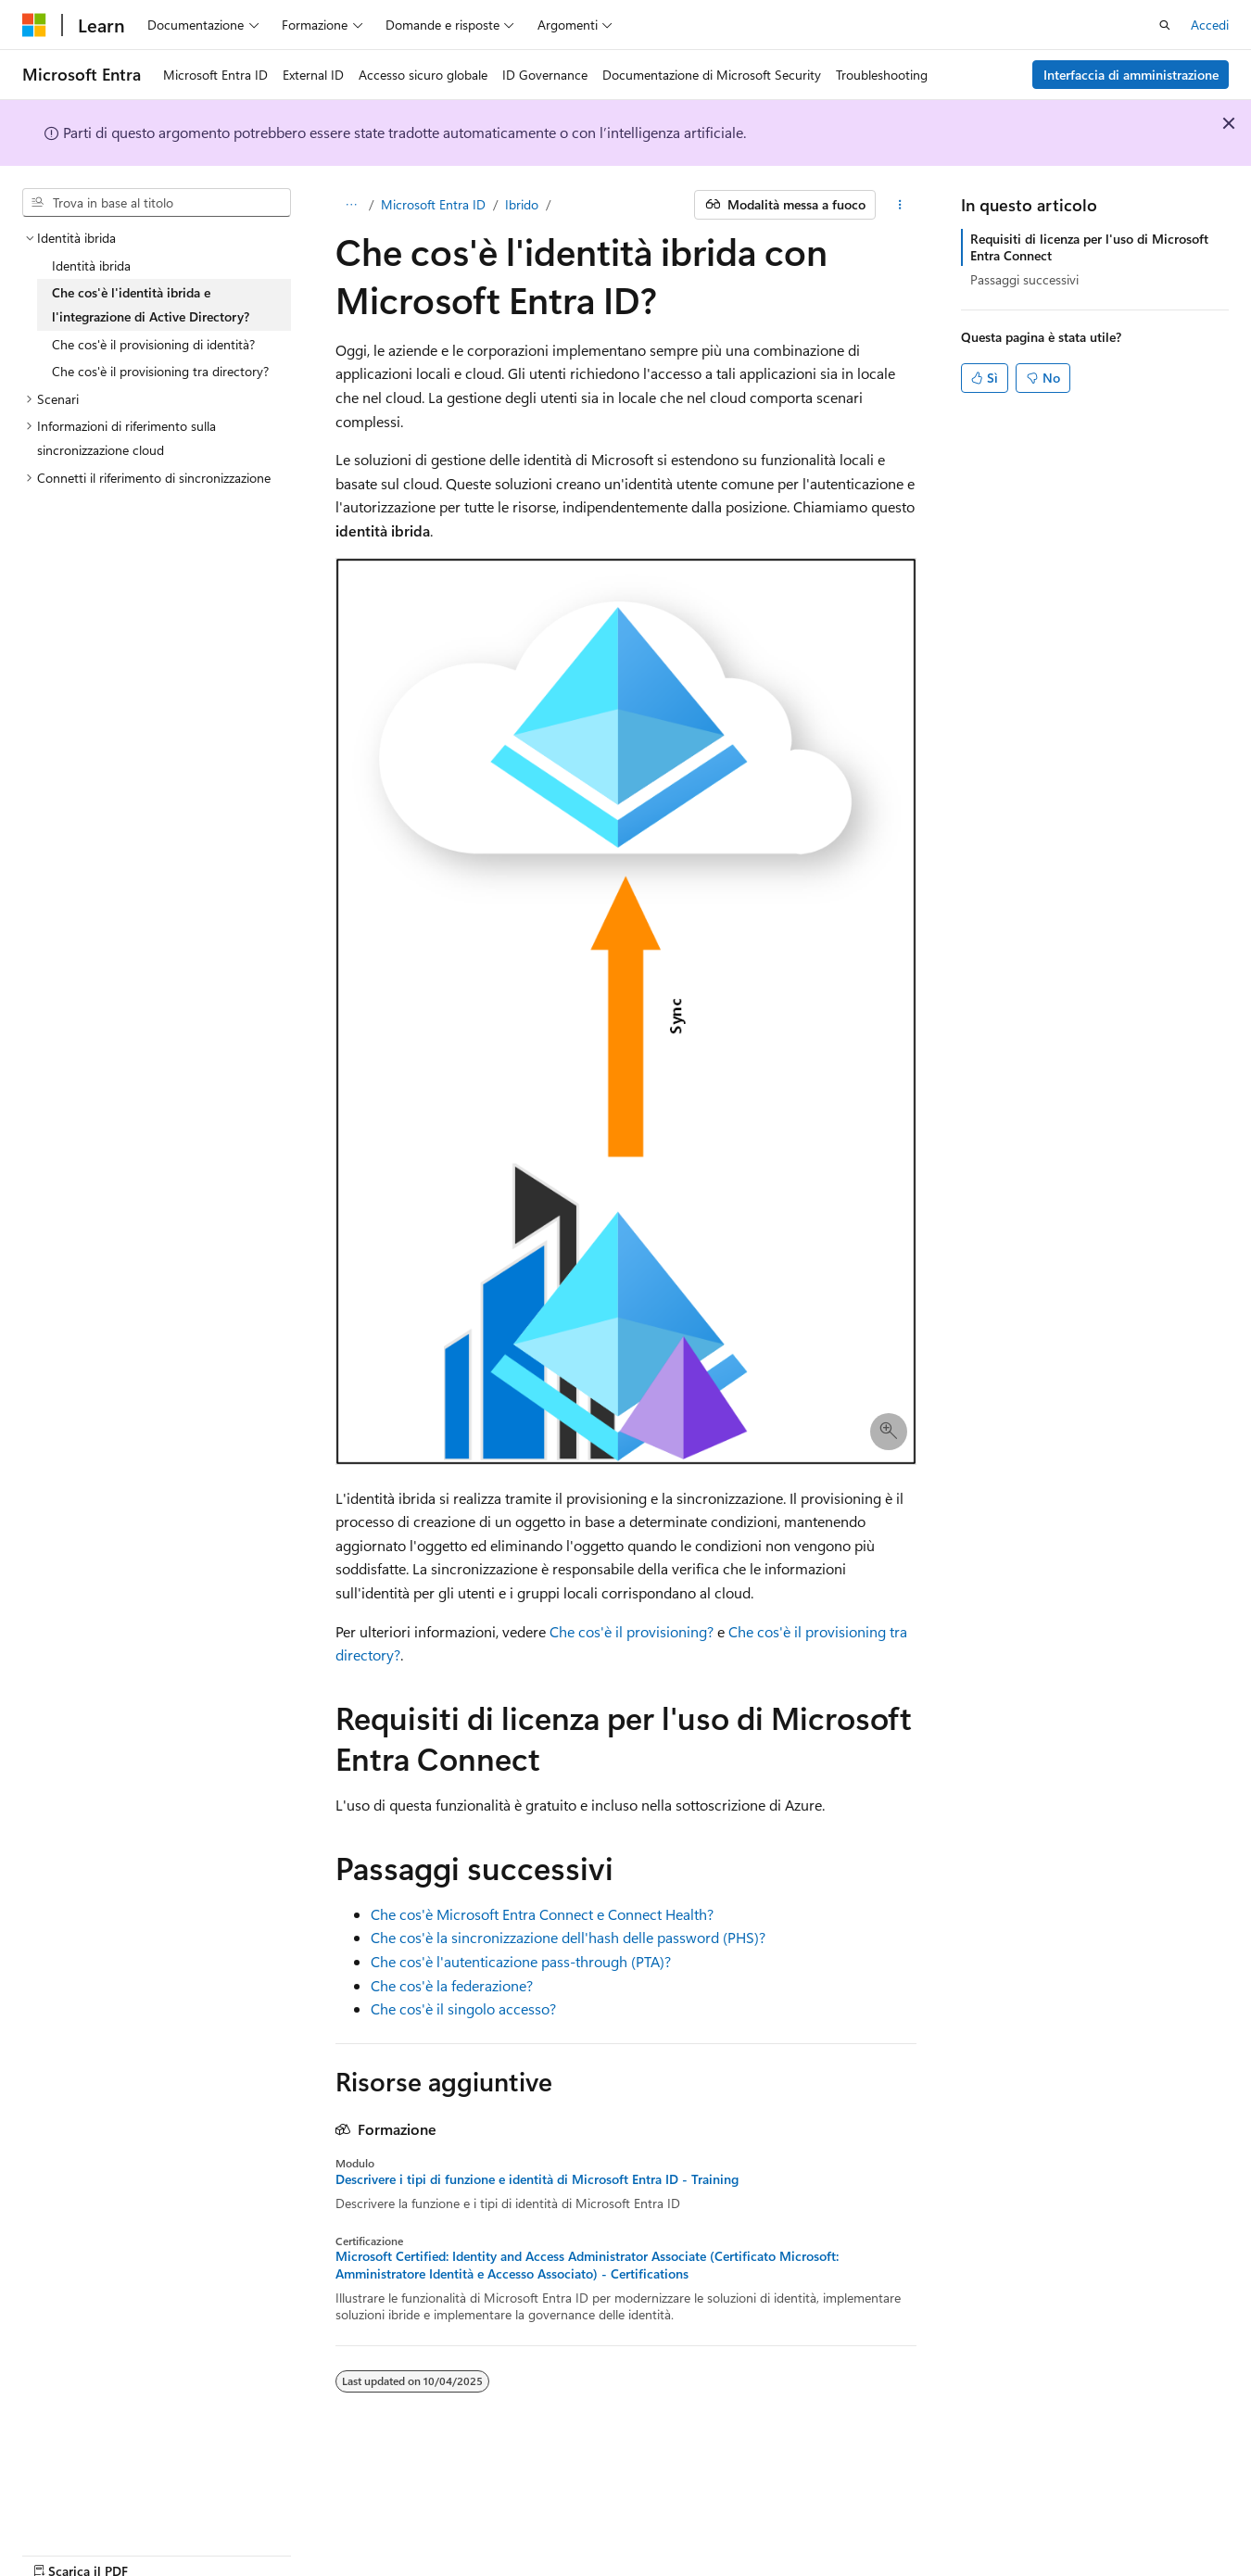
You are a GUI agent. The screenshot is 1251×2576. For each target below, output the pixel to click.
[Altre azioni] (899, 205)
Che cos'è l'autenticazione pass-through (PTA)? (521, 1961)
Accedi (1210, 24)
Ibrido (521, 204)
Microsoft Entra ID (433, 204)
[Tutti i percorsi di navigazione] (351, 205)
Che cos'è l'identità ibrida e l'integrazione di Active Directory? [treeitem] (150, 304)
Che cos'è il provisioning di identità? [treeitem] (153, 344)
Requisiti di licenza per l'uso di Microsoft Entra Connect (1089, 247)
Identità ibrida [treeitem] (91, 265)
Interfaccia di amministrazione (1131, 74)
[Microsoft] (34, 25)
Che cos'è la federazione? (452, 1985)
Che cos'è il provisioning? (632, 1631)
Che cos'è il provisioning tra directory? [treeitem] (160, 371)
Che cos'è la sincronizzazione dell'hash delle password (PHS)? (568, 1937)
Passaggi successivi (1024, 279)
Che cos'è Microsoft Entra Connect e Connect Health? (542, 1914)
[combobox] (156, 203)
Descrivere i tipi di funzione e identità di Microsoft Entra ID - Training (537, 2179)
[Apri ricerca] (1164, 25)
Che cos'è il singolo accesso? (463, 2008)
